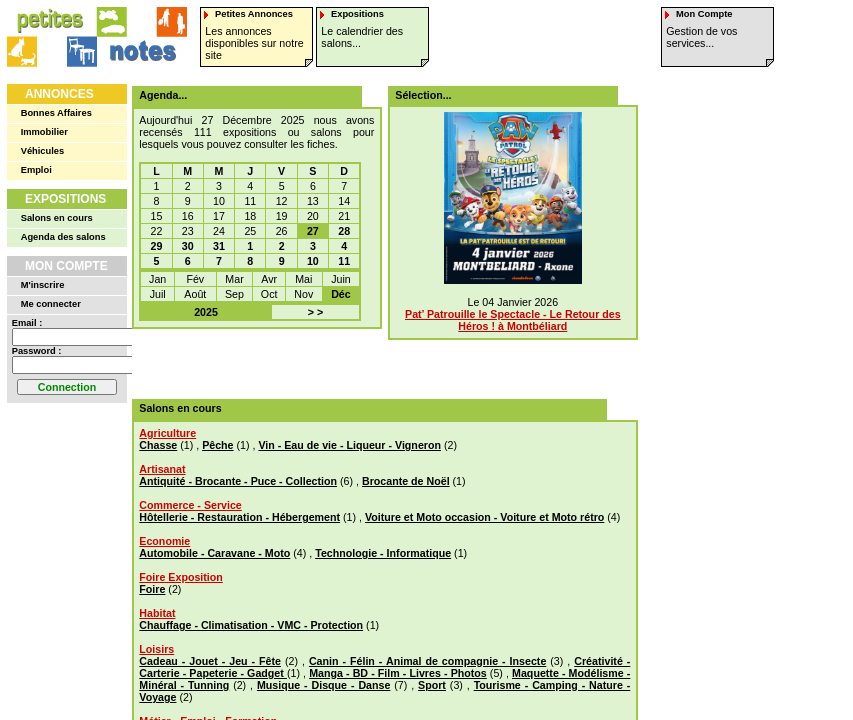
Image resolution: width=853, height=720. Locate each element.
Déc (341, 294)
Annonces (59, 94)
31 (219, 246)
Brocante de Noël (406, 481)
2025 (206, 312)
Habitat (157, 613)
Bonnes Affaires (56, 113)
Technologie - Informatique (383, 553)
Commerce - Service (190, 505)
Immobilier (44, 132)
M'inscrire (43, 285)
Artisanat (162, 469)
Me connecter (51, 304)
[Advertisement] (378, 364)
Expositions (65, 199)
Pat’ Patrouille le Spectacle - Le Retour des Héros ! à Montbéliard (513, 320)
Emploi (36, 170)
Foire (152, 589)
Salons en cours (57, 218)
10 (313, 261)
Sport (432, 685)
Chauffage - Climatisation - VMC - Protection (251, 625)
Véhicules (43, 151)
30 (188, 246)
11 (344, 261)
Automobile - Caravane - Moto (214, 553)
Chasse (158, 445)
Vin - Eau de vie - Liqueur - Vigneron (349, 445)
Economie (164, 541)
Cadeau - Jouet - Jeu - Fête (210, 661)
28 (344, 231)
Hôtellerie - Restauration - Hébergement (239, 517)
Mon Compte (66, 266)
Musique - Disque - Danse (323, 685)
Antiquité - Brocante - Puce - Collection (238, 481)
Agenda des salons (63, 237)
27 (313, 231)
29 (157, 246)
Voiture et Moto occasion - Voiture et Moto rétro (484, 517)
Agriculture (167, 433)
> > (315, 312)
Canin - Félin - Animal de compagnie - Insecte (427, 661)
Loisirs (156, 649)
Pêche (217, 445)
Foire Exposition (180, 577)
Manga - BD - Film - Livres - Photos (398, 673)
